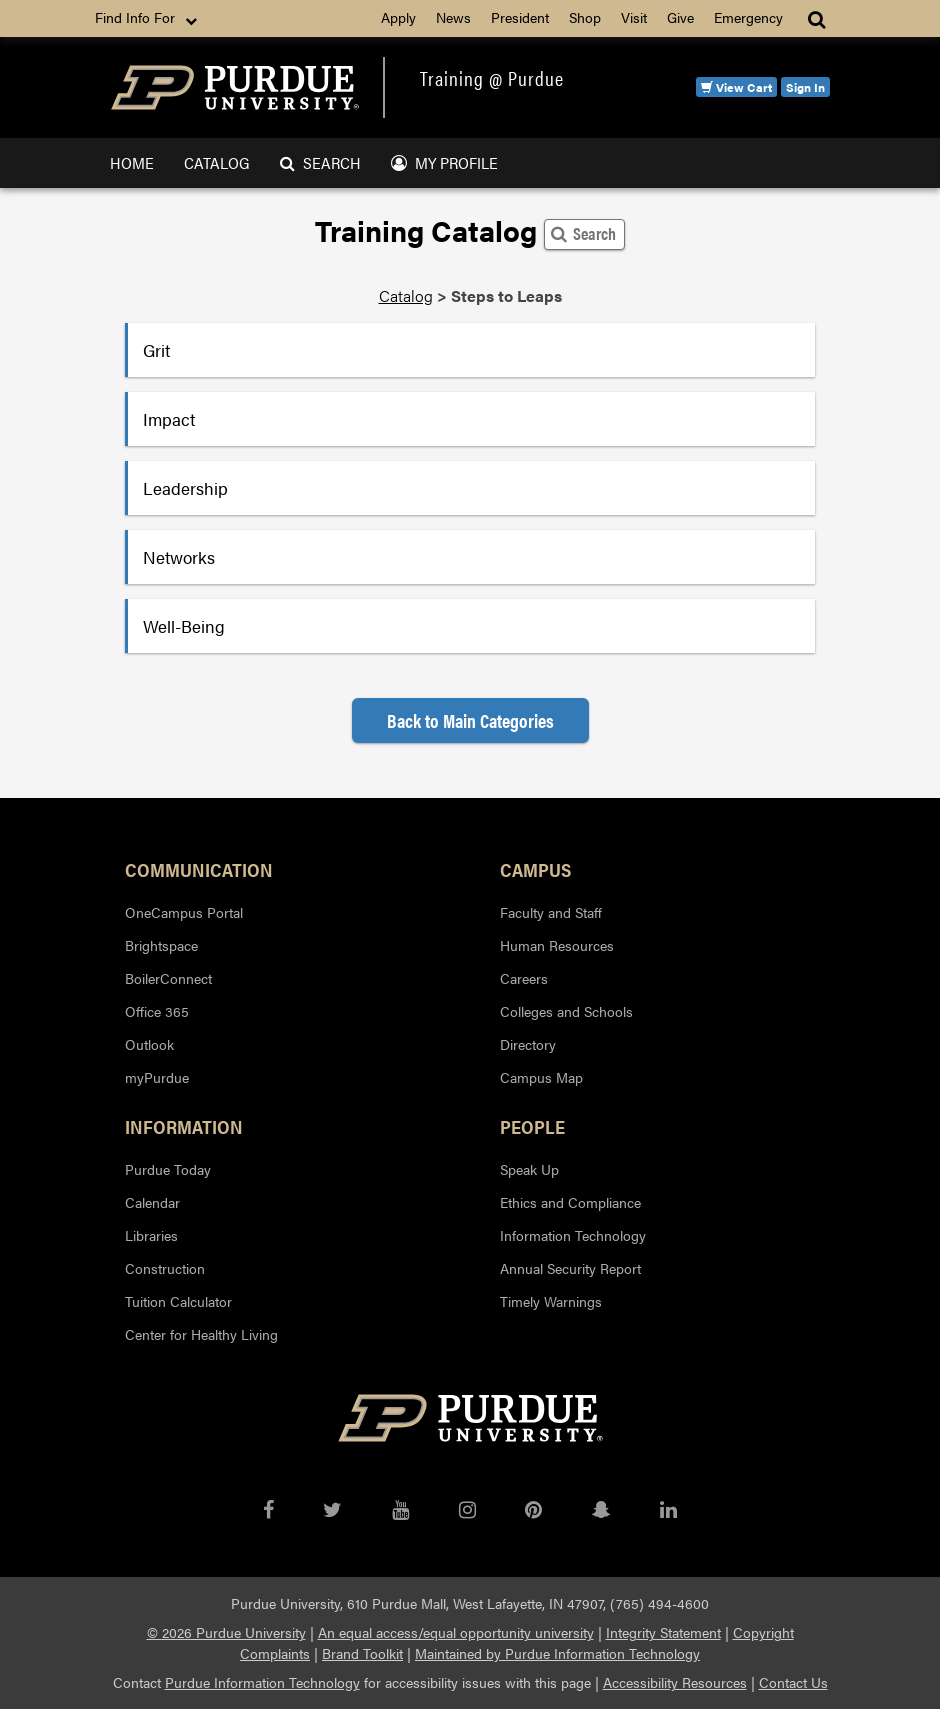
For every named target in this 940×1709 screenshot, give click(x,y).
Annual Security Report (570, 1268)
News (453, 17)
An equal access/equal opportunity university (456, 1632)
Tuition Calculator (178, 1301)
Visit (634, 17)
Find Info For (148, 18)
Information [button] (184, 1126)
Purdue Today (168, 1169)
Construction (165, 1268)
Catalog (217, 162)
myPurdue (157, 1077)
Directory (528, 1044)
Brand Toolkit (362, 1653)
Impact (169, 419)
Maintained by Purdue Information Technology (557, 1653)
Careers (524, 978)
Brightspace (161, 945)
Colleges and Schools (566, 1011)
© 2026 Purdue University (226, 1632)
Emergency (748, 17)
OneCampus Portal (184, 912)
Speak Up (529, 1169)
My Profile (444, 162)
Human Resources (557, 945)
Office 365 (157, 1011)
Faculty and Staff (551, 912)
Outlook (149, 1044)
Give (680, 17)
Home (132, 162)
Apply (398, 17)
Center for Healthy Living (201, 1334)
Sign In (805, 87)
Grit (156, 350)
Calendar (152, 1202)
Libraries (151, 1235)
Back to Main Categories (470, 720)
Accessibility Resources (675, 1682)
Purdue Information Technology (262, 1682)
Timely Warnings (551, 1301)
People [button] (532, 1126)
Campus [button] (535, 869)
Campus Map (541, 1077)
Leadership (185, 488)
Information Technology (573, 1235)
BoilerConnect (168, 978)
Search (320, 162)
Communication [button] (199, 869)
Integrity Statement (663, 1632)
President (520, 17)
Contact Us (793, 1682)
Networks (179, 557)
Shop (585, 17)
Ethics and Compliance (570, 1202)
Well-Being (184, 626)
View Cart (736, 87)
